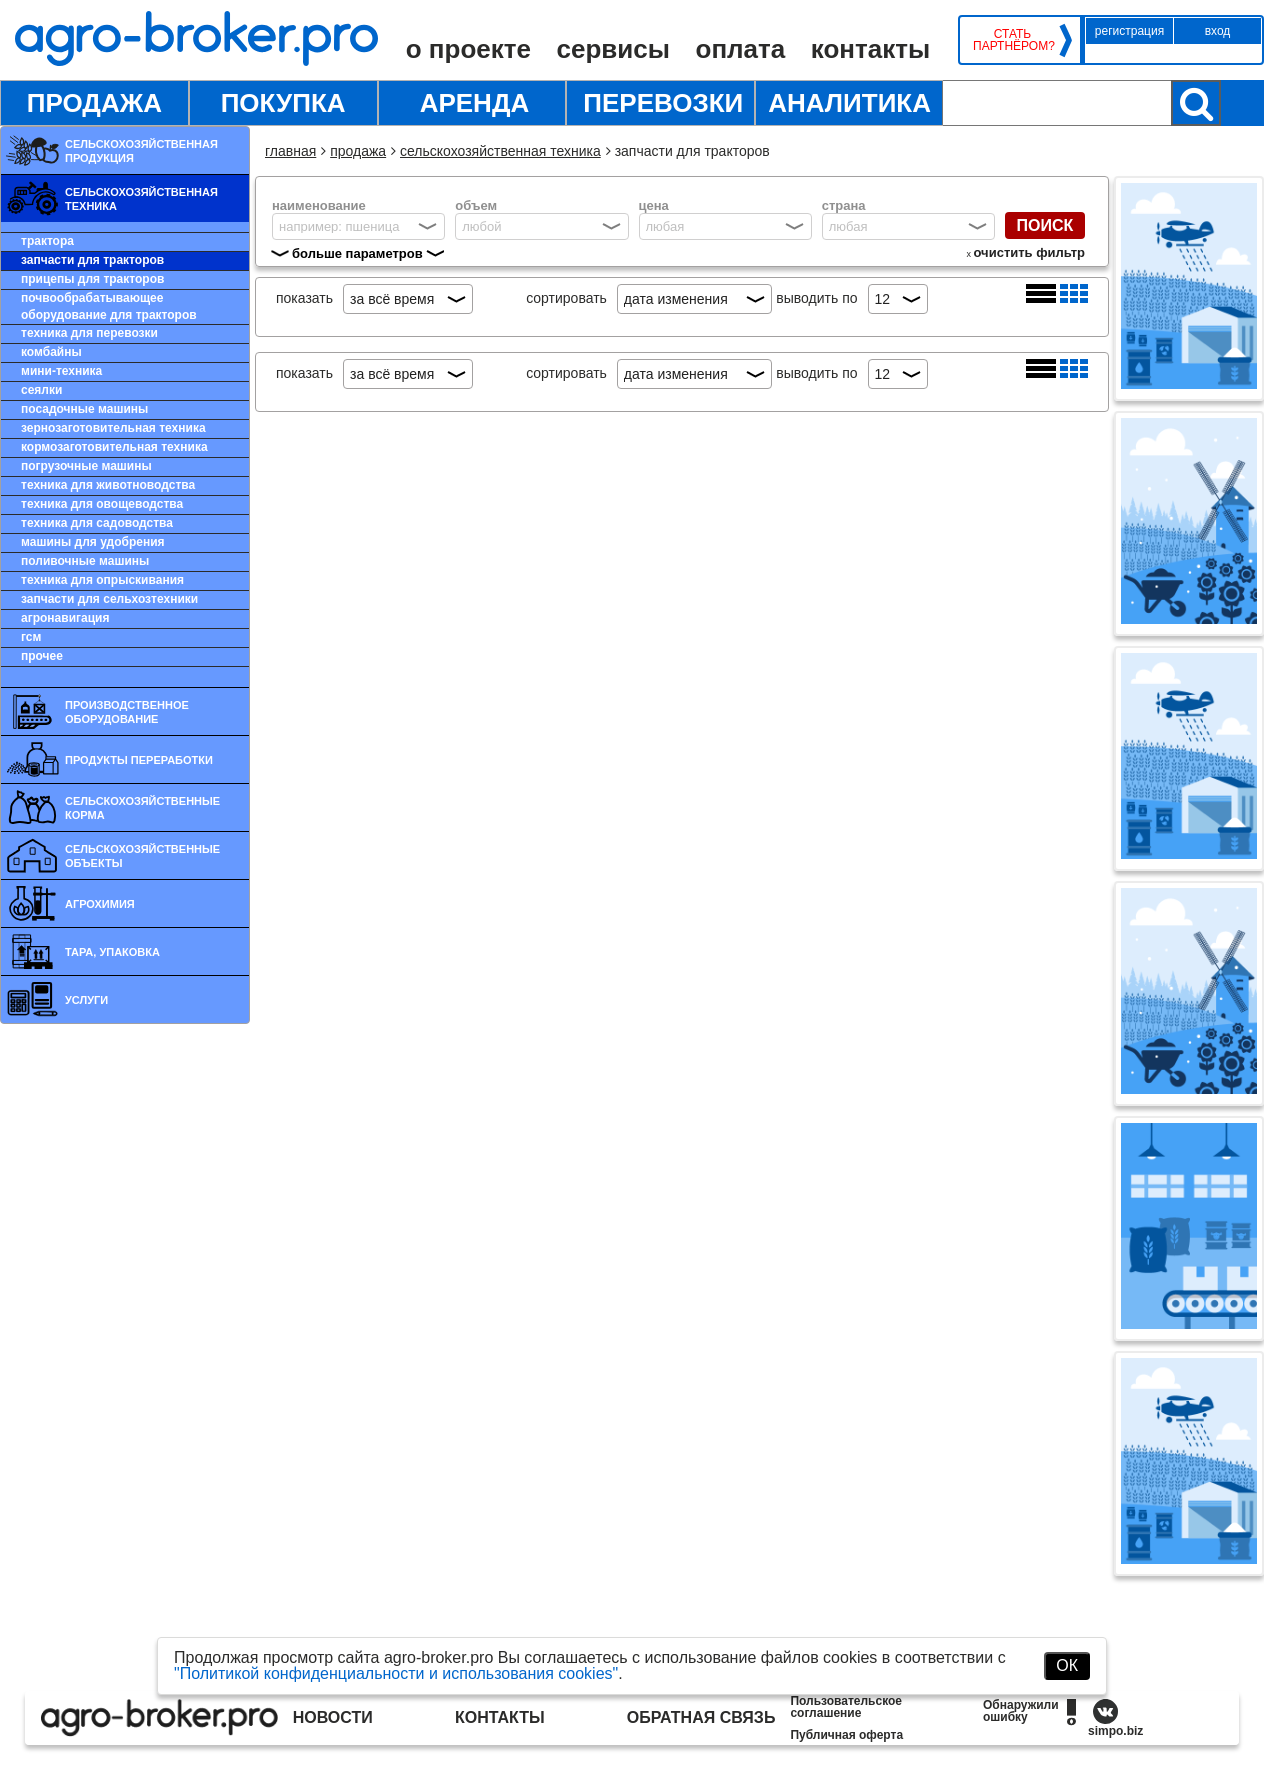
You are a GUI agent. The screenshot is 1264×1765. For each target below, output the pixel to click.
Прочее (42, 656)
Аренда (475, 103)
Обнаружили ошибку (1021, 1711)
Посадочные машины (84, 409)
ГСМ (31, 637)
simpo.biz (1115, 1731)
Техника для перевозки (89, 333)
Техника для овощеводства (102, 504)
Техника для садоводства (97, 523)
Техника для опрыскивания (102, 580)
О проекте (468, 49)
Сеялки (41, 390)
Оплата (741, 49)
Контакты (870, 49)
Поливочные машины (85, 561)
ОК (1067, 1665)
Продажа (94, 103)
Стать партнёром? (1012, 40)
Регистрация (1129, 31)
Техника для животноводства (108, 485)
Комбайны (51, 352)
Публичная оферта (846, 1735)
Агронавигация (65, 618)
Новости (333, 1717)
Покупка (283, 103)
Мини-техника (61, 371)
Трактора (47, 241)
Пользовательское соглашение (846, 1707)
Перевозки (663, 103)
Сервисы (613, 49)
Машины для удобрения (93, 542)
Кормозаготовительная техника (114, 447)
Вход (1218, 31)
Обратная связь (701, 1717)
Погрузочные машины (86, 466)
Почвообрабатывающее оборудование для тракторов (109, 306)
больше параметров (357, 253)
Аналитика (849, 103)
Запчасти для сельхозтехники (109, 599)
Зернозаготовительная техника (113, 428)
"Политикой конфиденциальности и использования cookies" (396, 1673)
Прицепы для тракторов (92, 279)
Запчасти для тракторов (92, 260)
